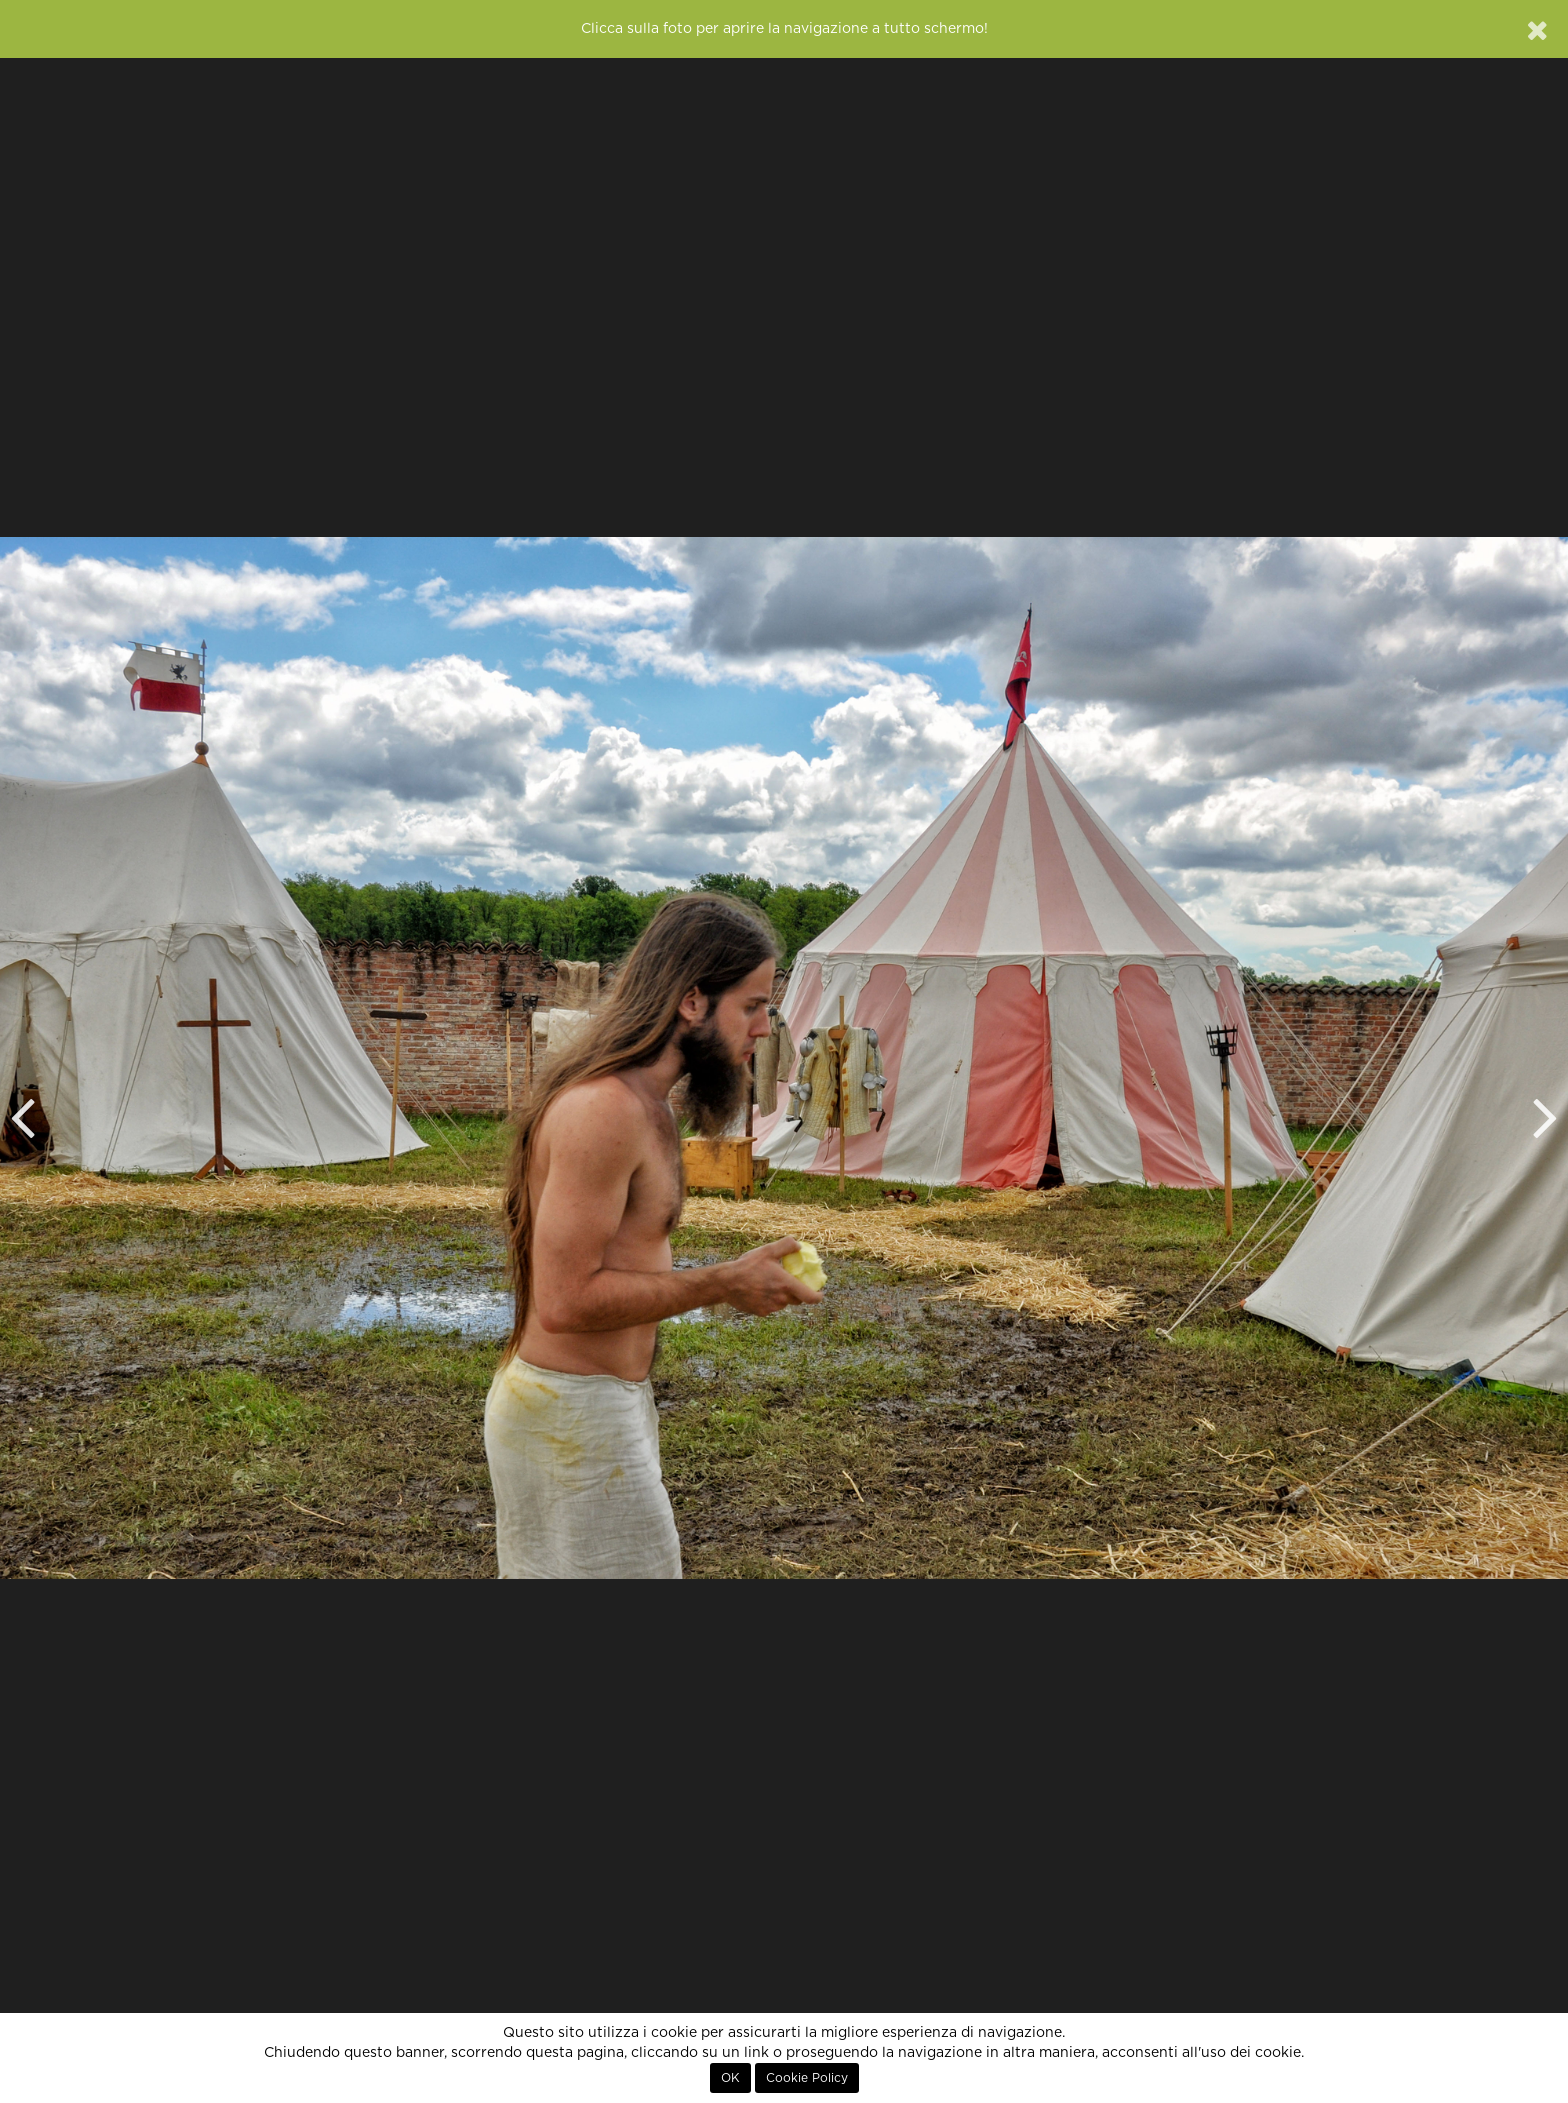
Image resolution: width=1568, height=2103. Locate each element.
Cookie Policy (807, 2078)
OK (730, 2078)
